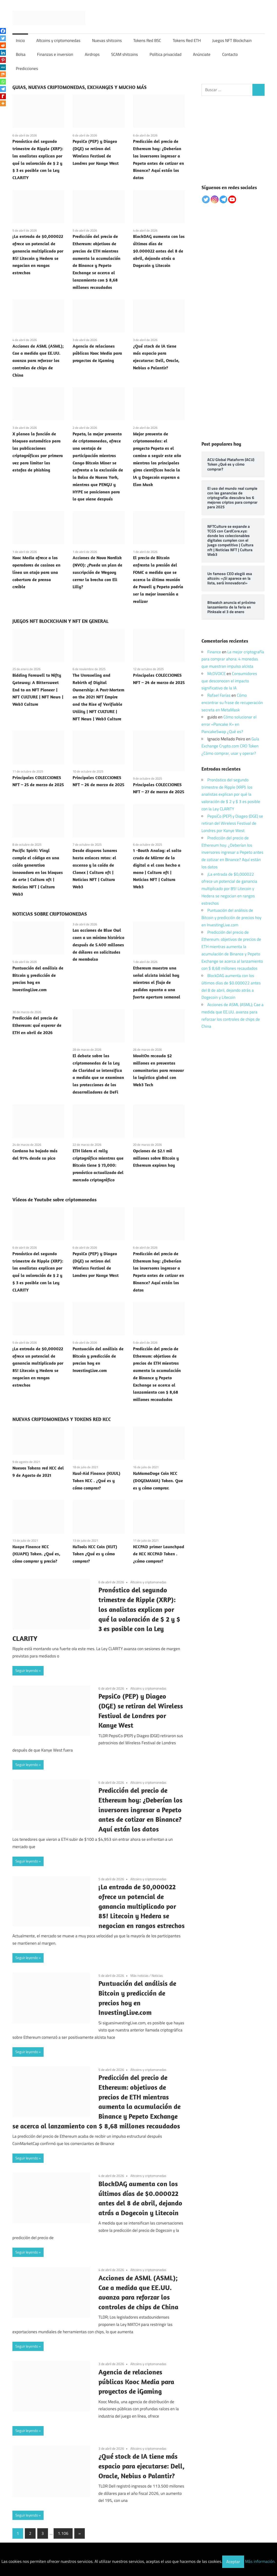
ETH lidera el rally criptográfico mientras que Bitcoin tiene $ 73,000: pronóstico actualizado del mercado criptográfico (98, 1165)
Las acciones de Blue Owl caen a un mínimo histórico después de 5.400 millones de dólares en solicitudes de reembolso (98, 944)
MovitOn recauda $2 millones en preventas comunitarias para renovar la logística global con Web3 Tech (158, 1070)
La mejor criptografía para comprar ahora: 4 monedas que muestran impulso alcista (232, 659)
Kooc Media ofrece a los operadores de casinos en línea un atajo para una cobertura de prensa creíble (36, 572)
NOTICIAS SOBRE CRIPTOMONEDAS (49, 914)
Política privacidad (165, 54)
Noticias (157, 1975)
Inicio (20, 40)
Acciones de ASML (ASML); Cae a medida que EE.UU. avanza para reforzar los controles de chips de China (38, 360)
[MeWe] (3, 67)
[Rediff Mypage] (3, 96)
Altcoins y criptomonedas (58, 40)
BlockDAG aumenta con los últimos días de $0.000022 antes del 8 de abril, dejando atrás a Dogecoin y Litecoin (159, 251)
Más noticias (139, 1975)
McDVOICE (216, 673)
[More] (3, 103)
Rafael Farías (218, 695)
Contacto (230, 54)
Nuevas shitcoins (107, 40)
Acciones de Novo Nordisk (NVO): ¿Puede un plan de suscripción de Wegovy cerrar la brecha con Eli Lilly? (97, 572)
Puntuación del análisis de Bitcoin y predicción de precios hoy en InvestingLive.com (231, 917)
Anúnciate (201, 54)
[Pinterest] (3, 60)
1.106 (63, 2533)
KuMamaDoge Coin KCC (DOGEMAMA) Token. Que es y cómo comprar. (158, 1480)
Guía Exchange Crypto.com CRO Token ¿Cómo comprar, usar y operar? (230, 746)
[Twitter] (3, 38)
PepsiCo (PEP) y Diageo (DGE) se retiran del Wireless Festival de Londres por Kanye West (232, 823)
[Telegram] (3, 89)
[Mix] (3, 74)
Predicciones (27, 68)
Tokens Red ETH (187, 40)
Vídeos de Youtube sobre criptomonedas (54, 1199)
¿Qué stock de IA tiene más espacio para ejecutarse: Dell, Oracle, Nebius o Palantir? (141, 2466)
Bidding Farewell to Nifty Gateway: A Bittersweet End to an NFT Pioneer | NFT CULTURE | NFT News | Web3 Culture (37, 689)
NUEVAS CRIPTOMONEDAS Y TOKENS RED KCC (61, 1419)
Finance (214, 652)
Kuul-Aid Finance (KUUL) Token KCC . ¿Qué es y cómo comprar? (96, 1480)
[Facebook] (3, 31)
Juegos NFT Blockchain (232, 40)
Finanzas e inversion (55, 54)
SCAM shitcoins (124, 54)
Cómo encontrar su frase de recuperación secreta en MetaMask (232, 702)
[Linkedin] (3, 53)
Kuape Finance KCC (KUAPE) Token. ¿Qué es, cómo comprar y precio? (36, 1554)
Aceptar (233, 2561)
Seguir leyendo (26, 1670)
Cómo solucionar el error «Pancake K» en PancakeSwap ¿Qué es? (229, 724)
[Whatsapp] (3, 82)
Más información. (260, 2561)
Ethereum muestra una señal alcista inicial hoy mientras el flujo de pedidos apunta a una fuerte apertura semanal (156, 982)
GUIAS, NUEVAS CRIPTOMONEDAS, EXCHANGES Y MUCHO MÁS (79, 87)
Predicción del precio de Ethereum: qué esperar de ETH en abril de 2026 (36, 1025)
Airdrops (92, 54)
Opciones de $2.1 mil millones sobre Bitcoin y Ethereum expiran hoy (156, 1158)
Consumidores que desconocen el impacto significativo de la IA (229, 680)
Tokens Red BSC (147, 40)
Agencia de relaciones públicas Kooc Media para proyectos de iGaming (97, 353)
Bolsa (21, 54)
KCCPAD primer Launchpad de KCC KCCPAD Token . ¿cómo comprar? (158, 1554)
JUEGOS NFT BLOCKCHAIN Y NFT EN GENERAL (60, 621)
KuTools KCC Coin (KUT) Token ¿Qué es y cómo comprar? (95, 1554)
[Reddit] (3, 45)
